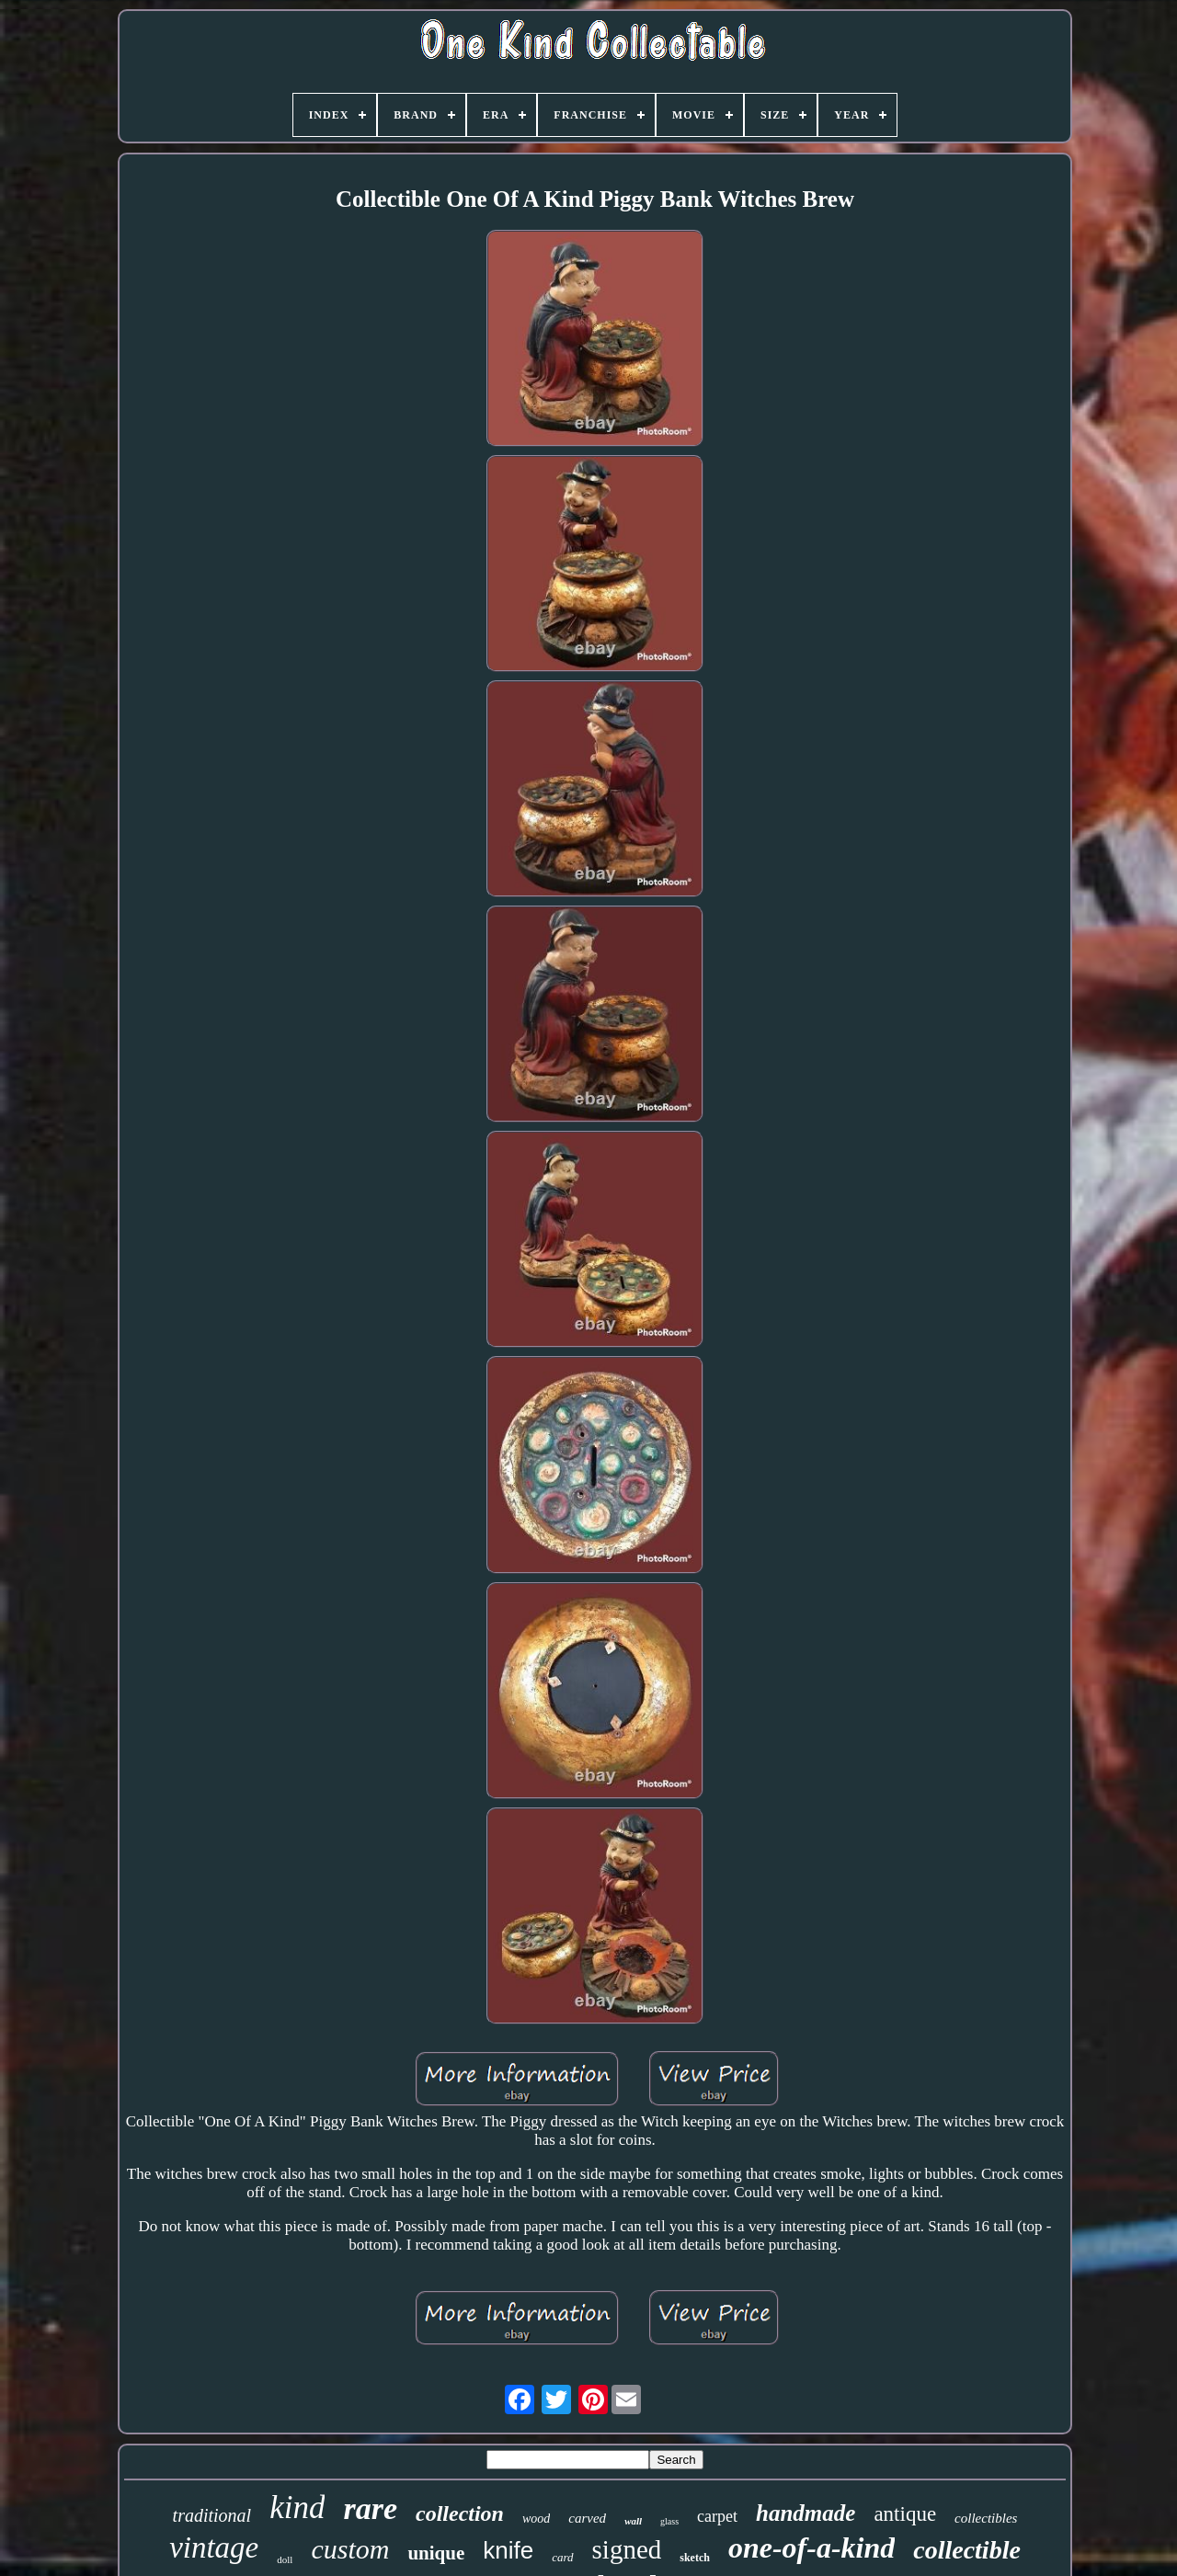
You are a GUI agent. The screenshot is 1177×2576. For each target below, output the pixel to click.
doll (284, 2559)
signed (627, 2549)
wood (536, 2518)
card (562, 2557)
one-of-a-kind (811, 2547)
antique (905, 2513)
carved (587, 2518)
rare (370, 2508)
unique (435, 2553)
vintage (213, 2547)
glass (669, 2521)
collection (460, 2513)
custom (350, 2549)
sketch (695, 2557)
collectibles (985, 2518)
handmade (805, 2513)
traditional (212, 2515)
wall (633, 2520)
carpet (717, 2516)
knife (508, 2550)
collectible (967, 2550)
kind (297, 2507)
